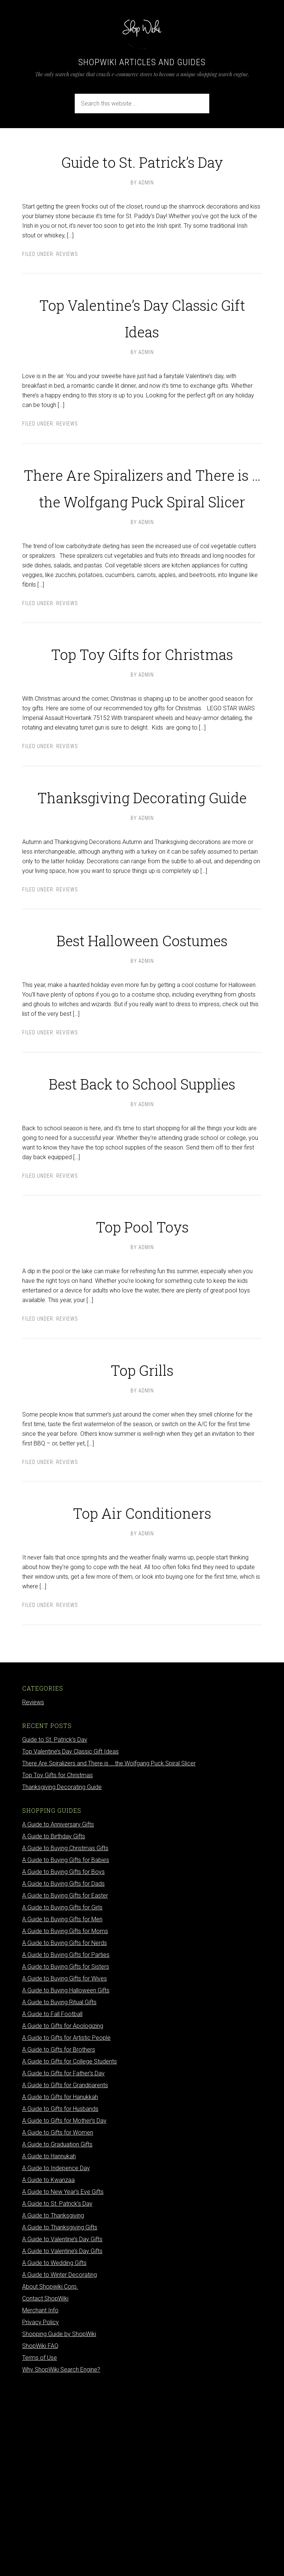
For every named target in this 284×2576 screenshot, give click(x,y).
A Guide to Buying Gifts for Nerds (64, 2129)
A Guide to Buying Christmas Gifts (65, 2034)
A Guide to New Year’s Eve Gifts (63, 2378)
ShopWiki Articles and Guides (142, 62)
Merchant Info (40, 2496)
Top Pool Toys (142, 1410)
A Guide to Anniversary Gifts (58, 2011)
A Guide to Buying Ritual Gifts (59, 2188)
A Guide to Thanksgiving (53, 2402)
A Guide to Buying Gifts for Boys (63, 2058)
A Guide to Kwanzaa (48, 2366)
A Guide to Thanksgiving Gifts (59, 2413)
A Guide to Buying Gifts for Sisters (65, 2153)
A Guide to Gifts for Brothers (58, 2236)
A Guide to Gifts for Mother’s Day (64, 2307)
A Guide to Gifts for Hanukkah (60, 2283)
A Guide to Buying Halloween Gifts (65, 2176)
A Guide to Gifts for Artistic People (66, 2224)
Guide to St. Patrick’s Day (142, 172)
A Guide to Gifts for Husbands (60, 2295)
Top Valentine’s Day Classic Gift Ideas (142, 342)
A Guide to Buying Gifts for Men (62, 2105)
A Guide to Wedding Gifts (54, 2449)
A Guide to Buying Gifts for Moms (65, 2117)
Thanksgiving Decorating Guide (142, 914)
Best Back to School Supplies (142, 1254)
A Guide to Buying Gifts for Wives (64, 2165)
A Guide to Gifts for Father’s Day (63, 2259)
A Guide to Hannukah (49, 2342)
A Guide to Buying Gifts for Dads (63, 2070)
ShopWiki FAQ (40, 2532)
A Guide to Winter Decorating (59, 2461)
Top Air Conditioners (142, 1696)
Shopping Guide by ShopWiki (59, 2520)
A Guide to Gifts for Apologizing (62, 2212)
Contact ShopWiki (45, 2485)
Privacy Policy (40, 2508)
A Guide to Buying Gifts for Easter (65, 2082)
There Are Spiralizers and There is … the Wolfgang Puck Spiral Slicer (142, 538)
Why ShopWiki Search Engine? (61, 2556)
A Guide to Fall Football (52, 2200)
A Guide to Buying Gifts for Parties (65, 2141)
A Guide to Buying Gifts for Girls (62, 2094)
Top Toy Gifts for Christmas (142, 745)
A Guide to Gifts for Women (57, 2319)
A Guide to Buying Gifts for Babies (65, 2046)
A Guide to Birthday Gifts (53, 2022)
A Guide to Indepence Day (56, 2354)
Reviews (67, 281)
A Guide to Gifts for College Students (69, 2248)
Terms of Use (39, 2544)
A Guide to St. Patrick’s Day (57, 2390)
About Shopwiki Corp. (50, 2473)
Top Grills (142, 1553)
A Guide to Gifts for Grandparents (65, 2271)
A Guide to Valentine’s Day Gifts (62, 2425)
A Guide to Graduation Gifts (57, 2331)
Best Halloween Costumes (142, 1084)
